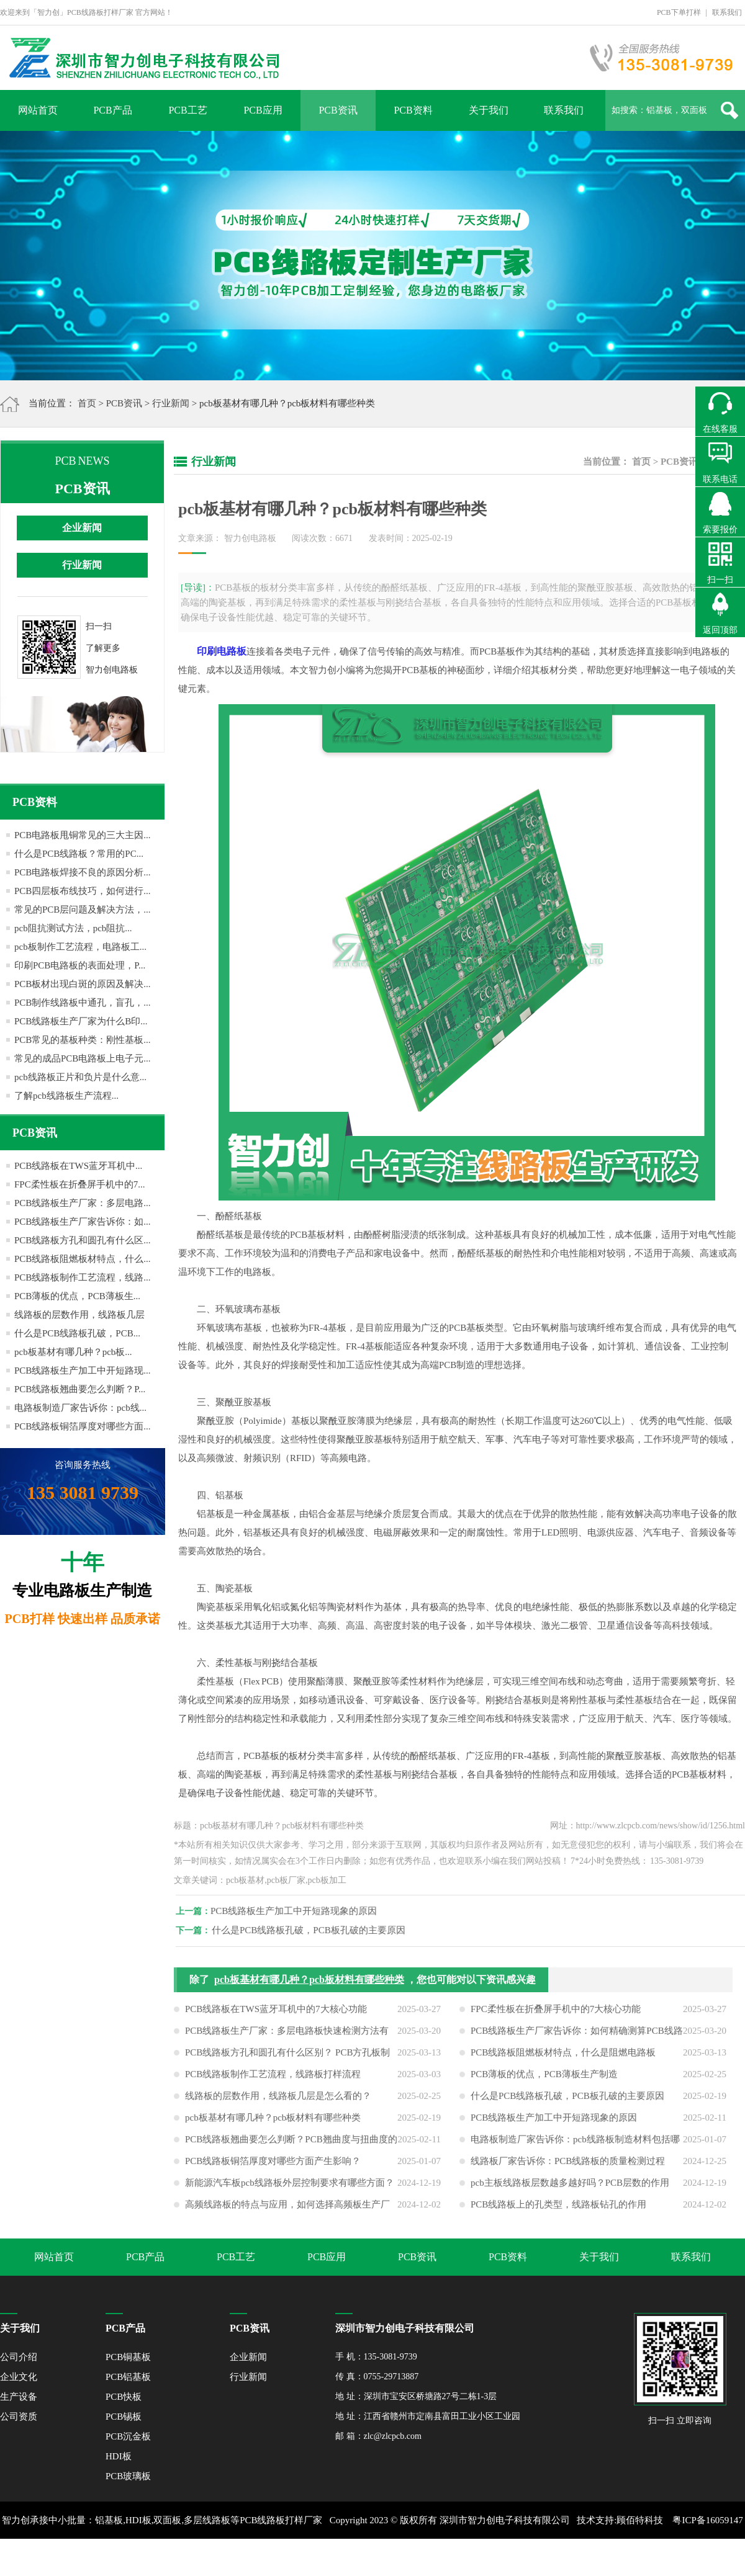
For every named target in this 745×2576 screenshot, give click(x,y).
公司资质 (18, 2417)
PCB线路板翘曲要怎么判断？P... (79, 1389)
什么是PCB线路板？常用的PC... (78, 854)
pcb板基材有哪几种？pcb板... (73, 1352)
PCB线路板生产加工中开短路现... (82, 1370)
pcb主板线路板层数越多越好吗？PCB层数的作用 (570, 2189)
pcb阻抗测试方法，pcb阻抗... (73, 928)
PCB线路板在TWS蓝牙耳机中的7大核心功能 (276, 2015)
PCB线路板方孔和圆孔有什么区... (82, 1240)
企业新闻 (82, 527)
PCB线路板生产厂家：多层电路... (82, 1203)
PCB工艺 (187, 110)
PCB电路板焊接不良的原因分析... (82, 872)
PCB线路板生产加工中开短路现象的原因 (300, 1911)
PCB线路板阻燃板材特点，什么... (82, 1259)
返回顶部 (720, 630)
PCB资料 (413, 110)
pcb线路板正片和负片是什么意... (80, 1077)
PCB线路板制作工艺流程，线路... (82, 1277)
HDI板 (119, 2456)
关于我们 (488, 110)
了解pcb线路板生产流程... (66, 1096)
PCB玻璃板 (128, 2476)
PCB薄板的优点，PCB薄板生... (77, 1296)
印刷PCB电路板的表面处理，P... (79, 965)
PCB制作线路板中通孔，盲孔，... (82, 1003)
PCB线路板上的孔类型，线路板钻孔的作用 (558, 2211)
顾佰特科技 (639, 2520)
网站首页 (38, 110)
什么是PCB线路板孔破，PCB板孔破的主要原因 (315, 1930)
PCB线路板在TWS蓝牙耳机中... (78, 1166)
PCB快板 (124, 2397)
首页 (87, 403)
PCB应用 (262, 110)
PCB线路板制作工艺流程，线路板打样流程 (273, 2080)
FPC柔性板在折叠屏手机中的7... (79, 1184)
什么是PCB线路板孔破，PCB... (77, 1333)
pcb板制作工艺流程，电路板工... (80, 947)
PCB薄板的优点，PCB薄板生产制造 (544, 2080)
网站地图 (399, 2557)
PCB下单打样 (679, 12)
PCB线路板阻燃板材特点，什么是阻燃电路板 (563, 2059)
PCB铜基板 (128, 2357)
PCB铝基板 (128, 2377)
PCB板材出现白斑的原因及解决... (82, 984)
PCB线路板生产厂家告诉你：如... (82, 1222)
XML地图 (358, 2557)
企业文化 (18, 2377)
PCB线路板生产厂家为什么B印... (81, 1021)
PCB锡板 (124, 2417)
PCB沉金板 (128, 2436)
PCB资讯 (337, 110)
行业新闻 (170, 403)
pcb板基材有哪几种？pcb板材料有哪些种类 (309, 1985)
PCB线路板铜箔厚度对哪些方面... (82, 1426)
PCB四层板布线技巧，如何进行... (82, 891)
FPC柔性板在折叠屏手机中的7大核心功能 (556, 2015)
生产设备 (18, 2397)
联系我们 (727, 12)
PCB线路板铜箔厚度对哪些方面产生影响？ (273, 2167)
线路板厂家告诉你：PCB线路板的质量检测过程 (568, 2167)
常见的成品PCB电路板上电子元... (82, 1058)
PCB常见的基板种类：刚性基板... (82, 1040)
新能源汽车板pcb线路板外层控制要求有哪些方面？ (289, 2189)
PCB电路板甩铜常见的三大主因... (82, 835)
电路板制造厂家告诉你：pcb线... (80, 1408)
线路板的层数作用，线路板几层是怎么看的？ (278, 2102)
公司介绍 (18, 2357)
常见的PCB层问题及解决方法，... (82, 910)
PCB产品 (112, 110)
